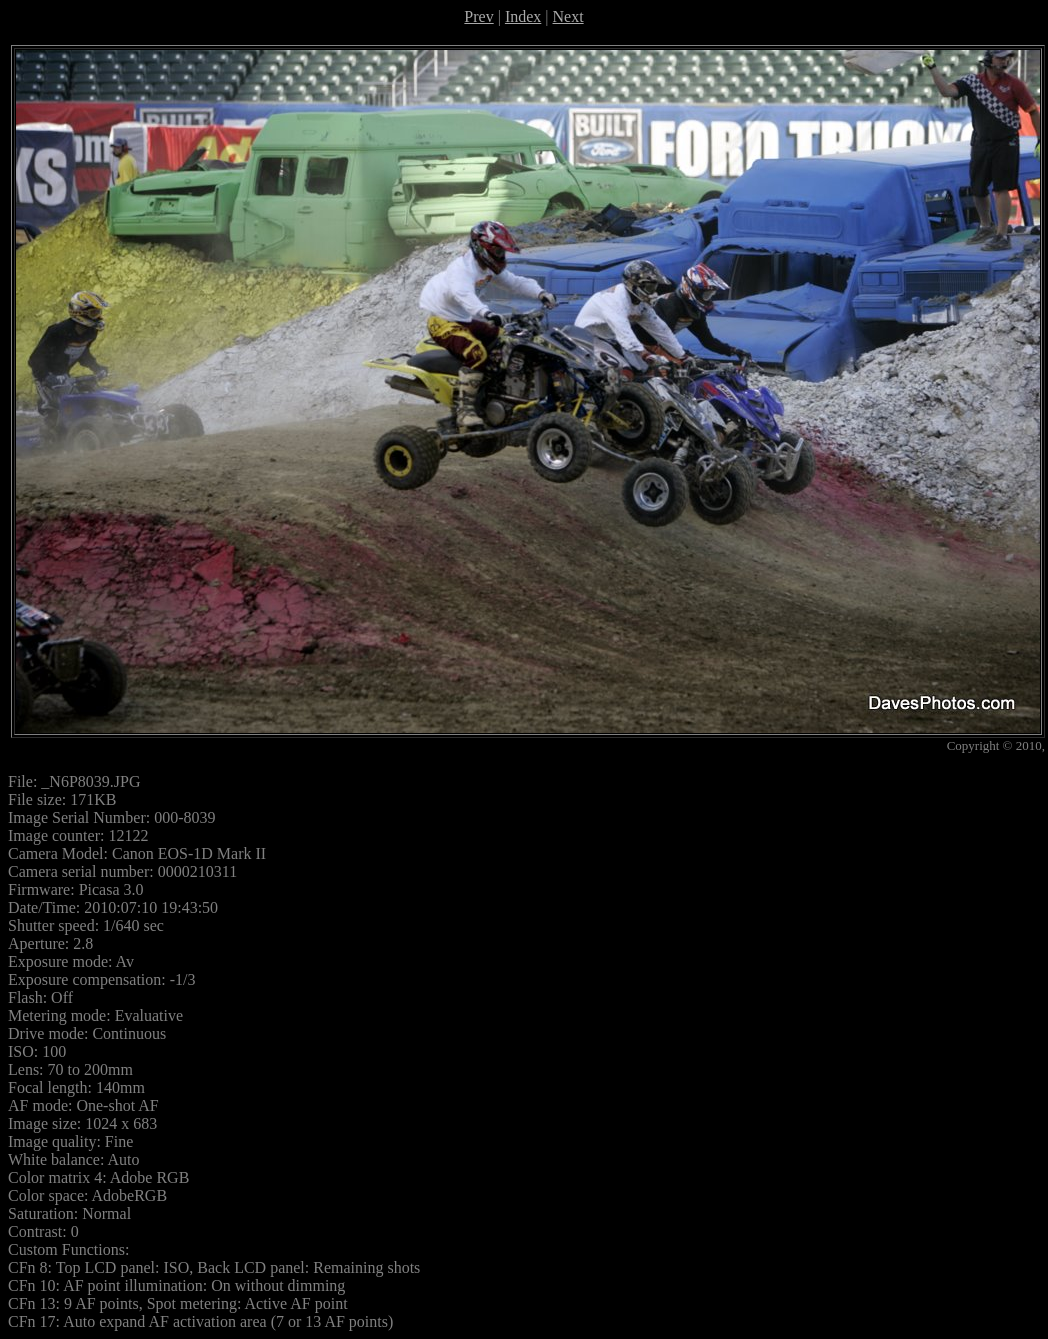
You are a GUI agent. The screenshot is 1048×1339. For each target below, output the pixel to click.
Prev (478, 16)
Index (523, 16)
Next (568, 16)
